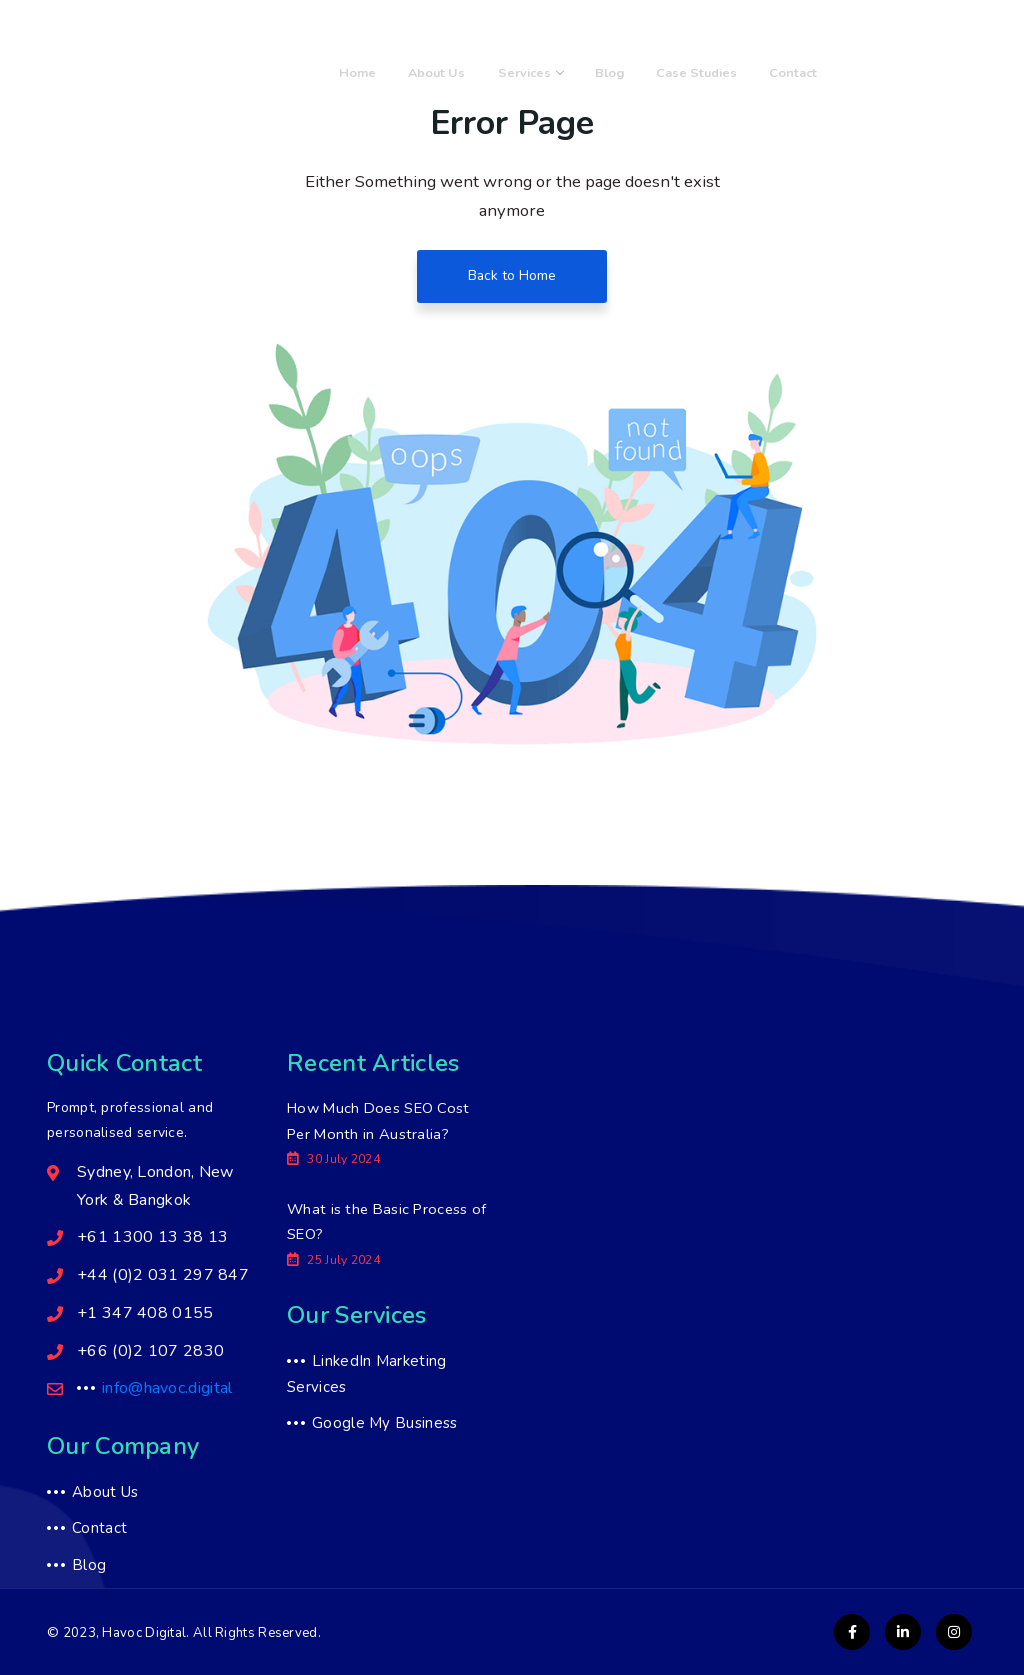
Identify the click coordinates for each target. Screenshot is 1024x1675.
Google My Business (384, 1425)
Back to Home (512, 276)
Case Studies (717, 72)
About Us (495, 72)
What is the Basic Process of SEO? (378, 1223)
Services (576, 72)
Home (428, 72)
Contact (800, 72)
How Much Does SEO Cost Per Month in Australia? (380, 1122)
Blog (642, 72)
